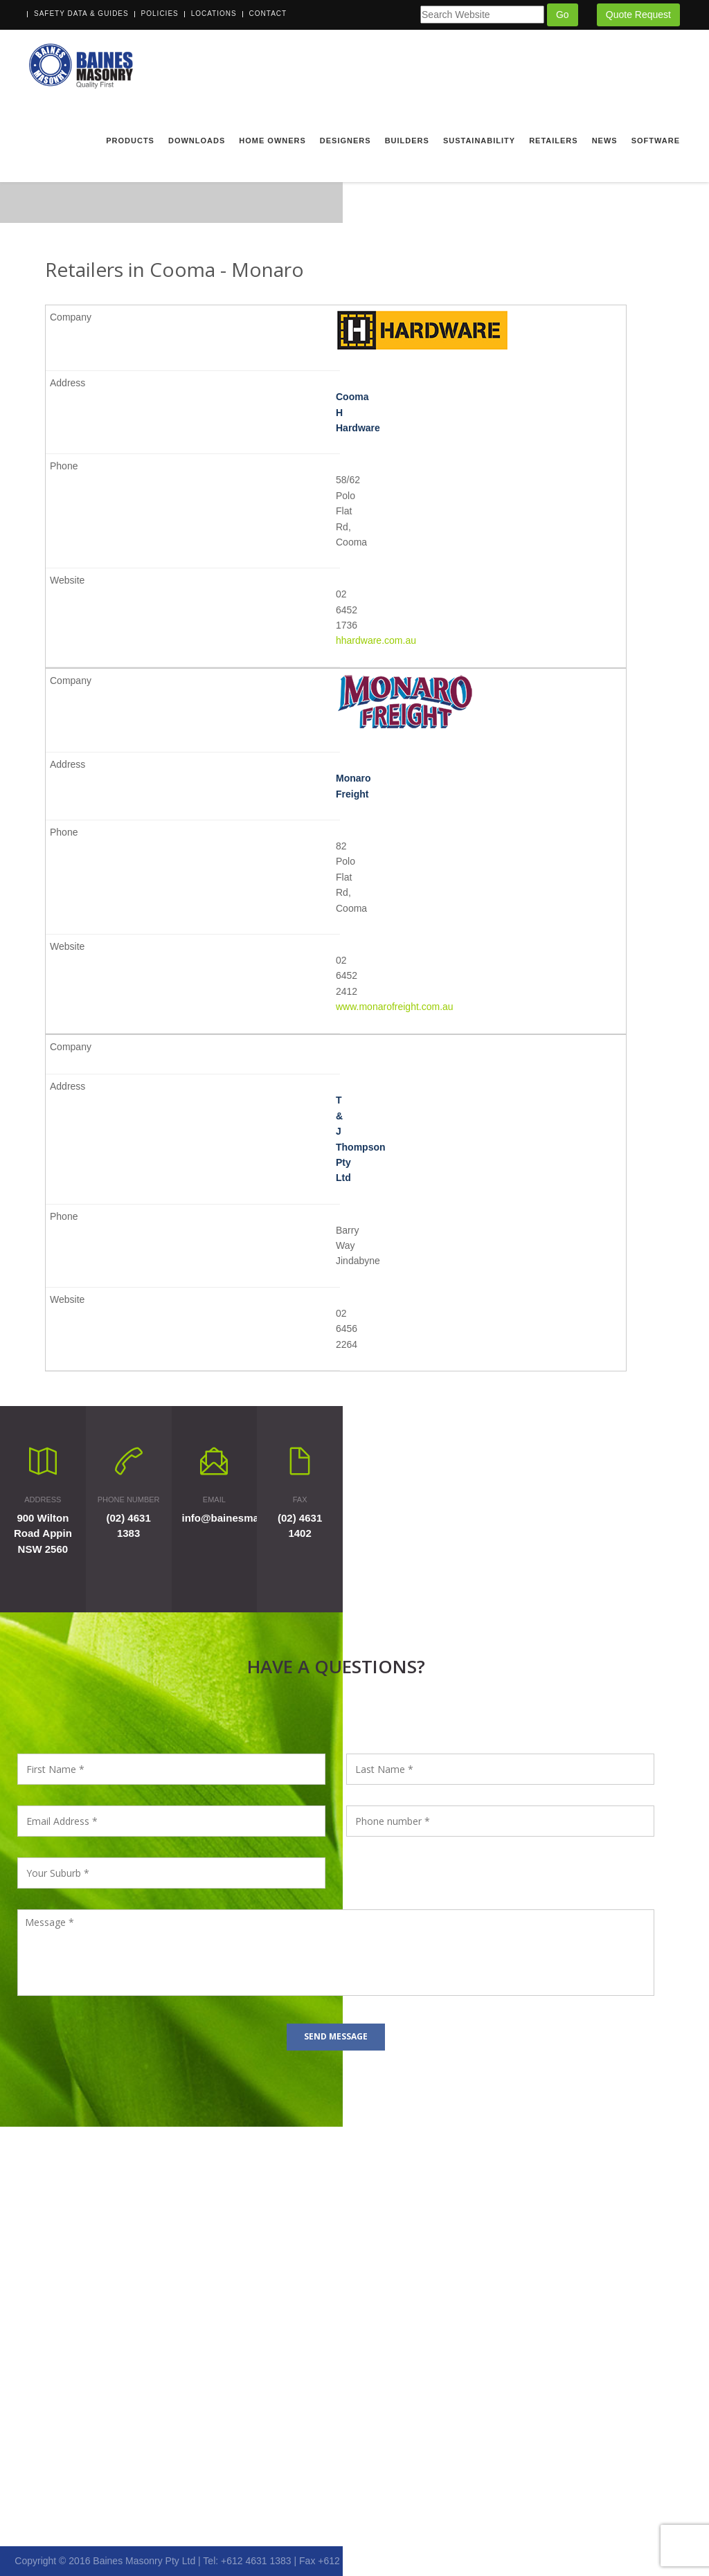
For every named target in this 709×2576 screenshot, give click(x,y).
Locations (214, 13)
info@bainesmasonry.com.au (254, 1518)
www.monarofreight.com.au (395, 1006)
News (605, 140)
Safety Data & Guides (81, 13)
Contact (268, 13)
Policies (160, 13)
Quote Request (638, 14)
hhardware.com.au (376, 640)
